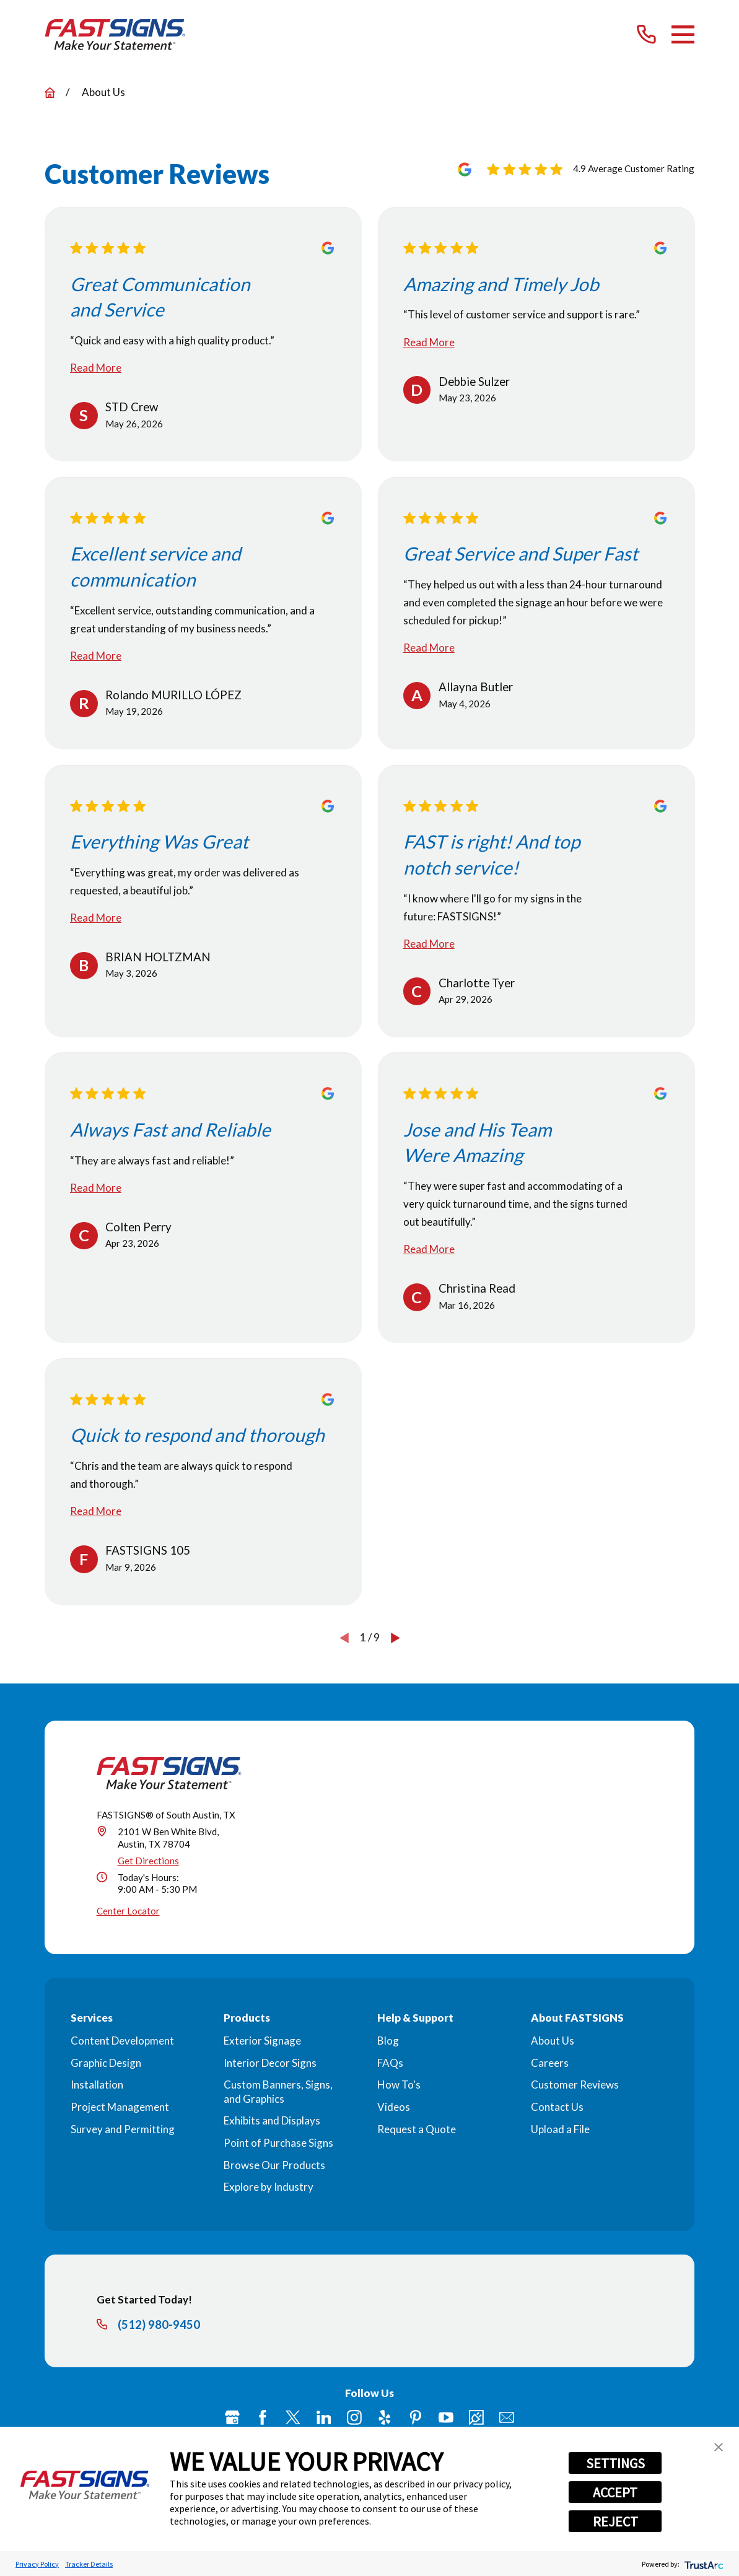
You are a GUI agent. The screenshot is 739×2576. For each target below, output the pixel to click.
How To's (399, 2084)
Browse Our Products (274, 2165)
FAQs (390, 2062)
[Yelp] (384, 2417)
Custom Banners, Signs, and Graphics (278, 2091)
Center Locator (128, 1910)
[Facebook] (262, 2417)
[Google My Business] (232, 2417)
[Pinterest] (415, 2417)
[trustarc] (703, 2564)
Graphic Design (106, 2062)
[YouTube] (446, 2417)
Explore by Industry (268, 2186)
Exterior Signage (262, 2040)
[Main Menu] (682, 34)
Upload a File (560, 2129)
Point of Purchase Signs (278, 2142)
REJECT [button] (615, 2521)
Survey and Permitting (123, 2129)
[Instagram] (354, 2417)
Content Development (122, 2040)
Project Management (120, 2106)
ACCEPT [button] (615, 2492)
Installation (97, 2084)
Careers (550, 2062)
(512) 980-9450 (159, 2325)
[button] (718, 2447)
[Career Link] (476, 2417)
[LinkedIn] (324, 2417)
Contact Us (557, 2106)
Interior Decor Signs (270, 2062)
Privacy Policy (37, 2564)
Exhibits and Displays (272, 2120)
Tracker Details (89, 2564)
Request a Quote (416, 2129)
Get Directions (148, 1860)
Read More (95, 368)
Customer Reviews (575, 2084)
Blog (388, 2040)
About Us (552, 2040)
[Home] (115, 34)
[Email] (506, 2417)
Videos (393, 2106)
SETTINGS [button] (615, 2463)
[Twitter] (293, 2417)
